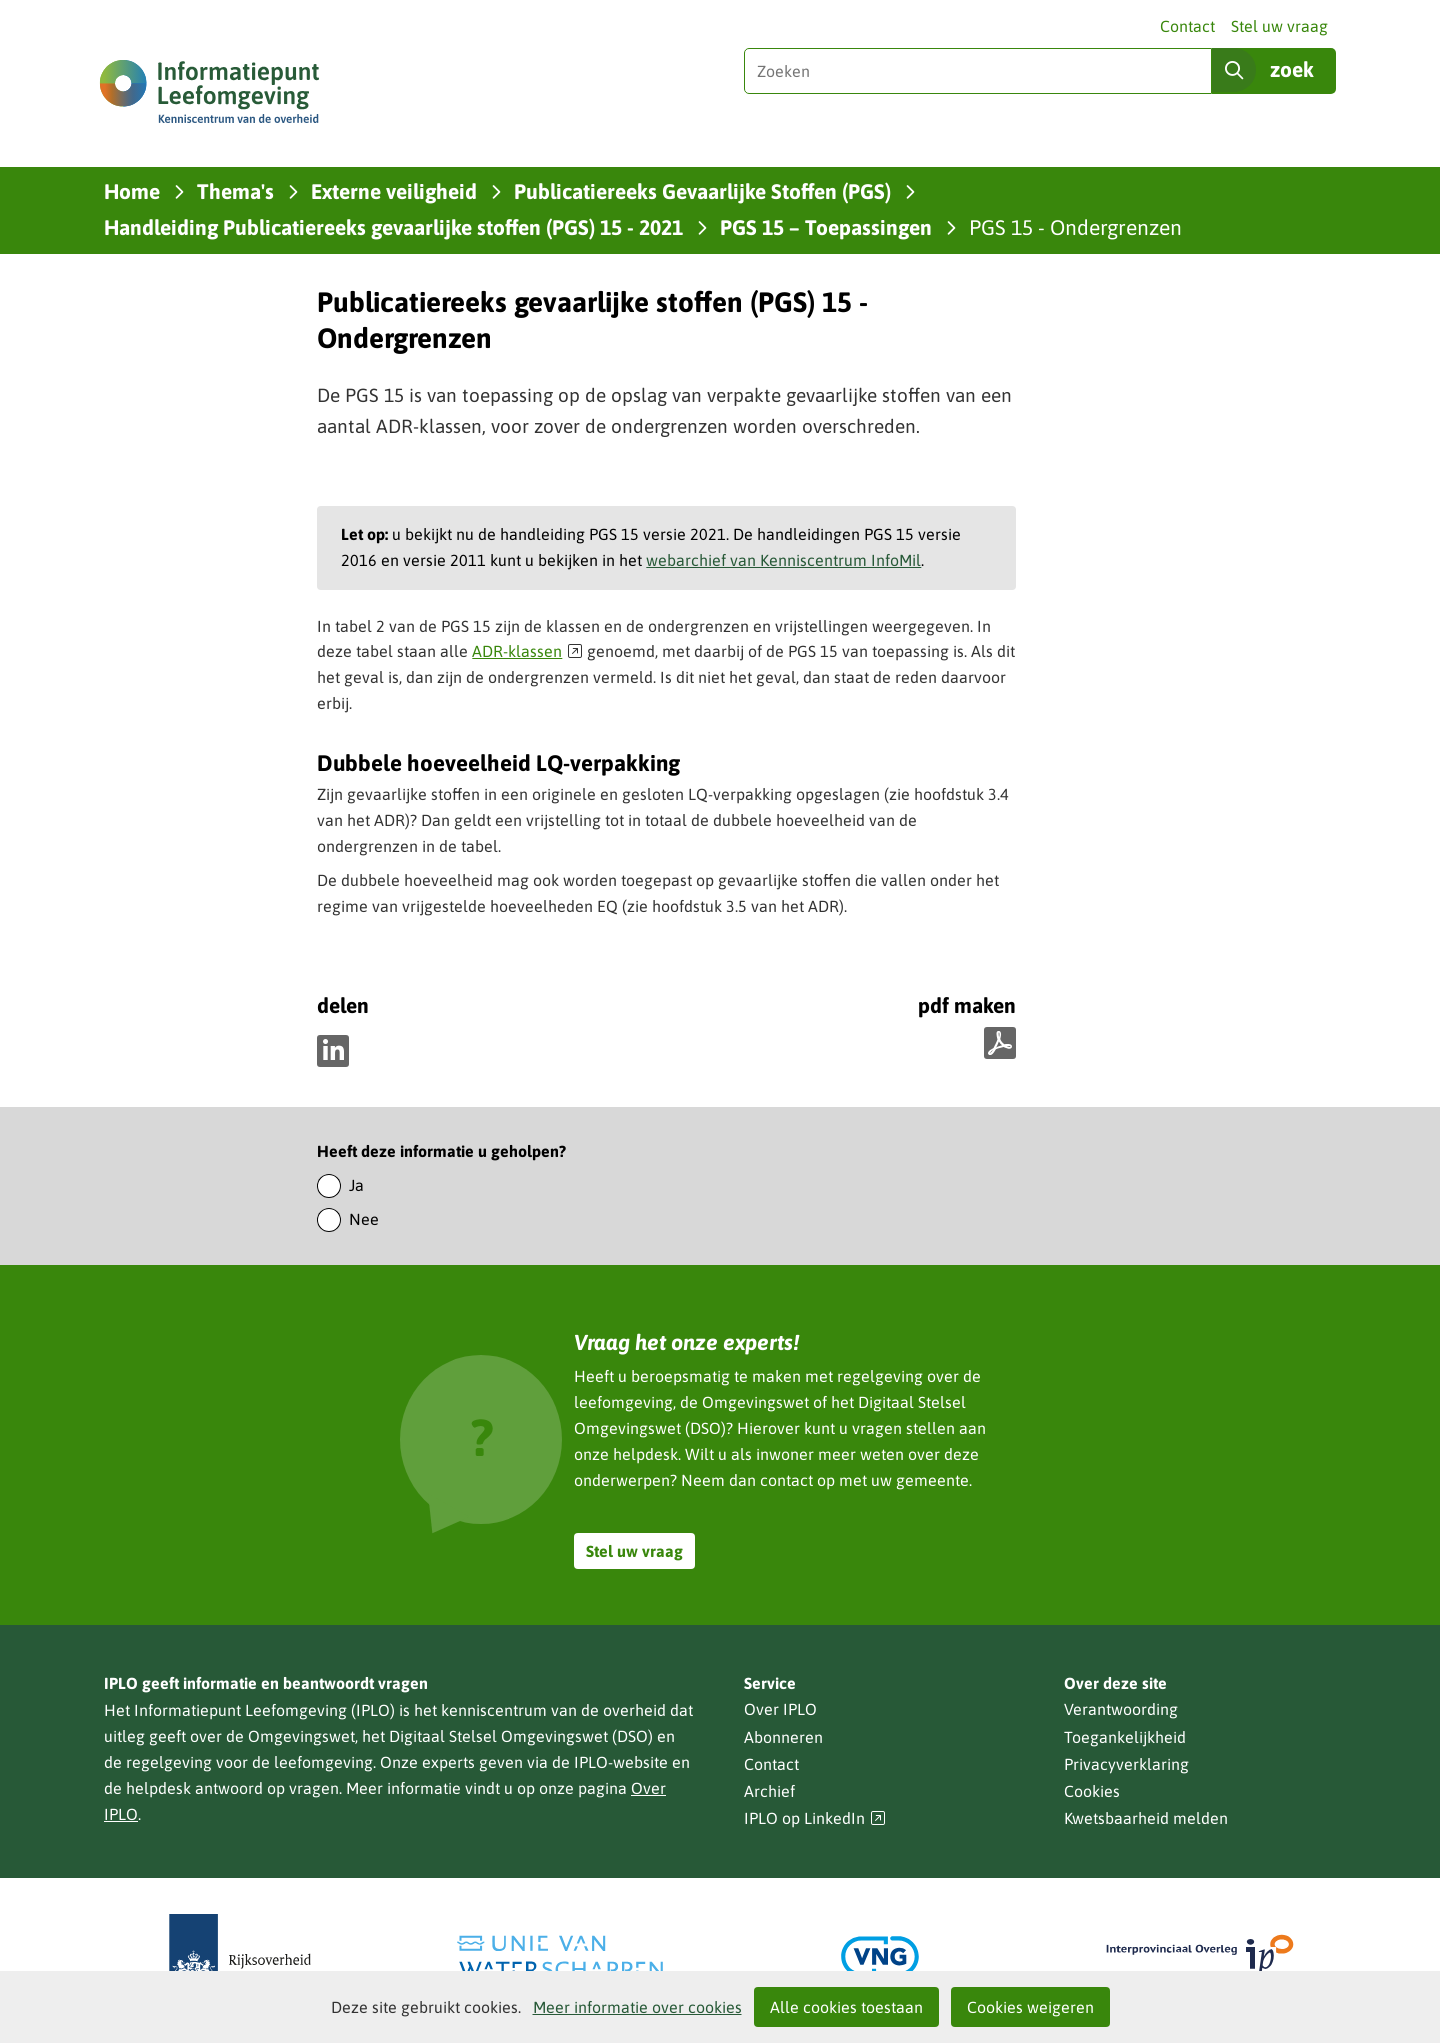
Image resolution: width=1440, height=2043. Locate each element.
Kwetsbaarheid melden (1146, 1818)
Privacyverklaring (1126, 1764)
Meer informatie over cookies (637, 2007)
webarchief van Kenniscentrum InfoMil (783, 560)
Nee (364, 1219)
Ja (356, 1185)
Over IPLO (780, 1709)
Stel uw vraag (1279, 26)
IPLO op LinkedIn (815, 1818)
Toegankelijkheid (1125, 1737)
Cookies (1092, 1791)
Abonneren (783, 1737)
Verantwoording (1121, 1709)
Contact (1187, 26)
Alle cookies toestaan (846, 2007)
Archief (769, 1791)
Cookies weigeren (1030, 2007)
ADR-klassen (527, 651)
